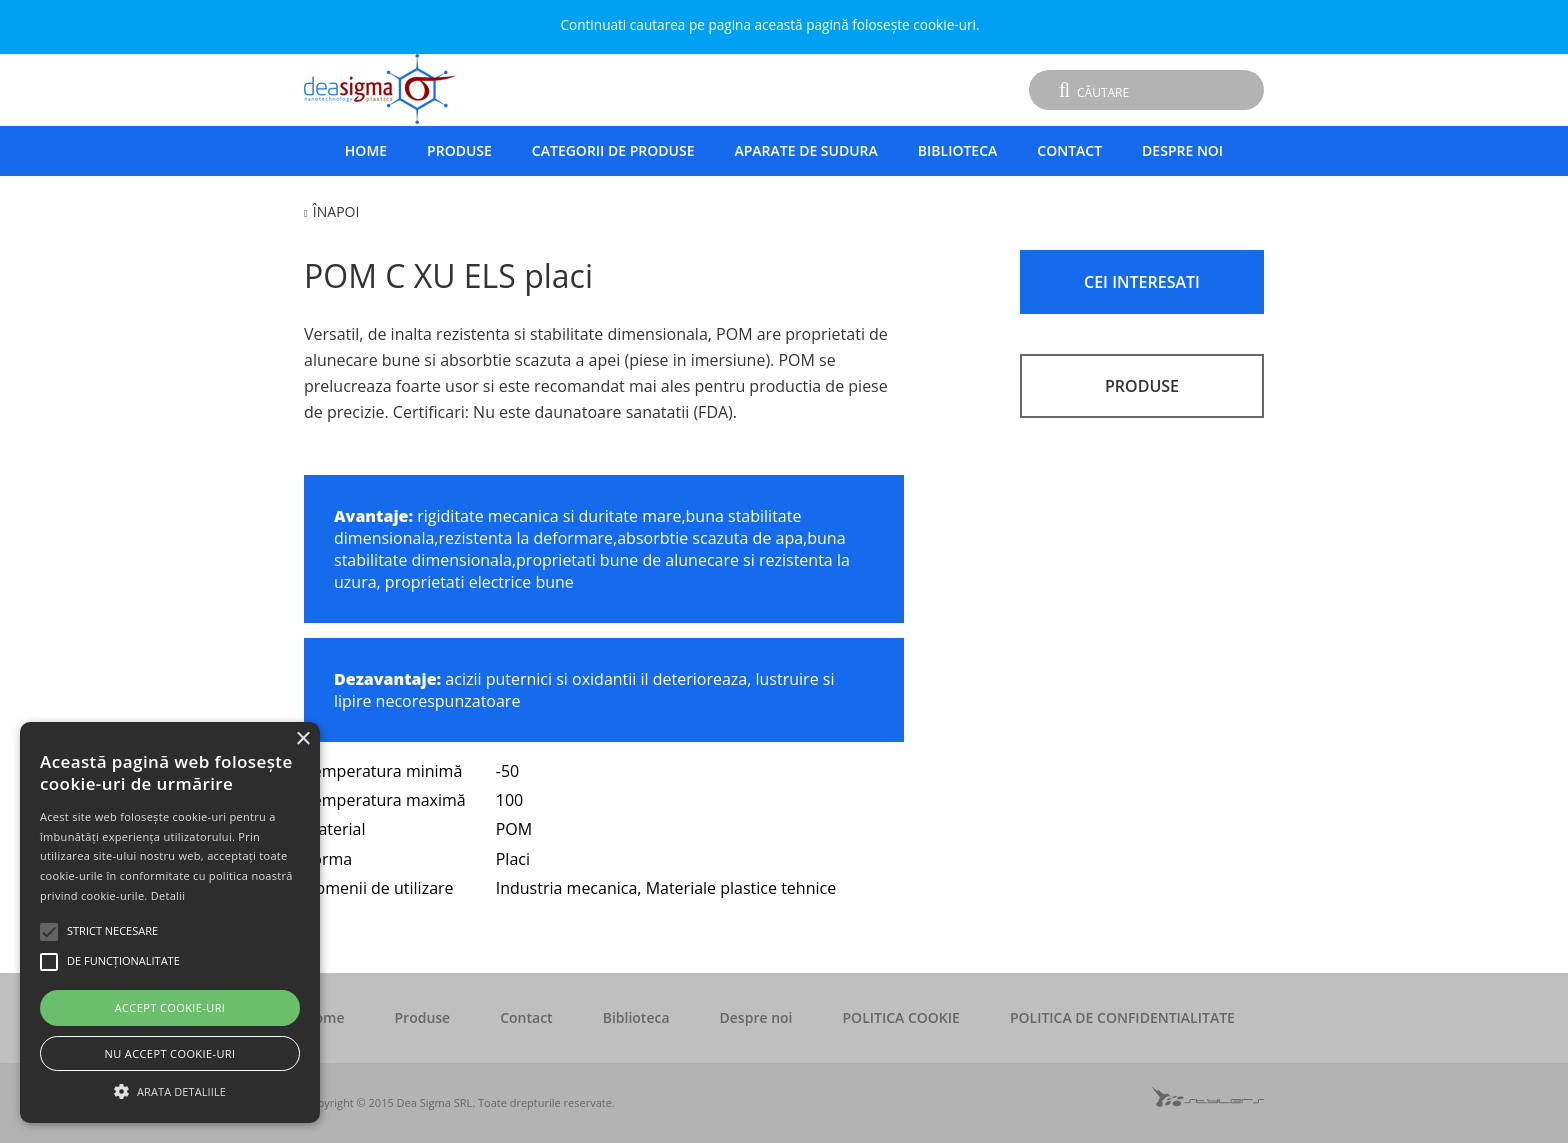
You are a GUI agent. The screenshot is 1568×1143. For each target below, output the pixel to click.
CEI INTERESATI (1142, 282)
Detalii (168, 895)
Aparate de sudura (805, 150)
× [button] (302, 739)
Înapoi (336, 211)
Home (366, 150)
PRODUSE (1142, 386)
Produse (459, 150)
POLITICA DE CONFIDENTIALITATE (1122, 1017)
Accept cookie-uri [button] (170, 1007)
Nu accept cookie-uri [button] (170, 1053)
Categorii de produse (613, 150)
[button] (170, 1089)
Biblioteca (957, 150)
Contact (1069, 150)
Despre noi (1182, 150)
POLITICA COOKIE (901, 1017)
